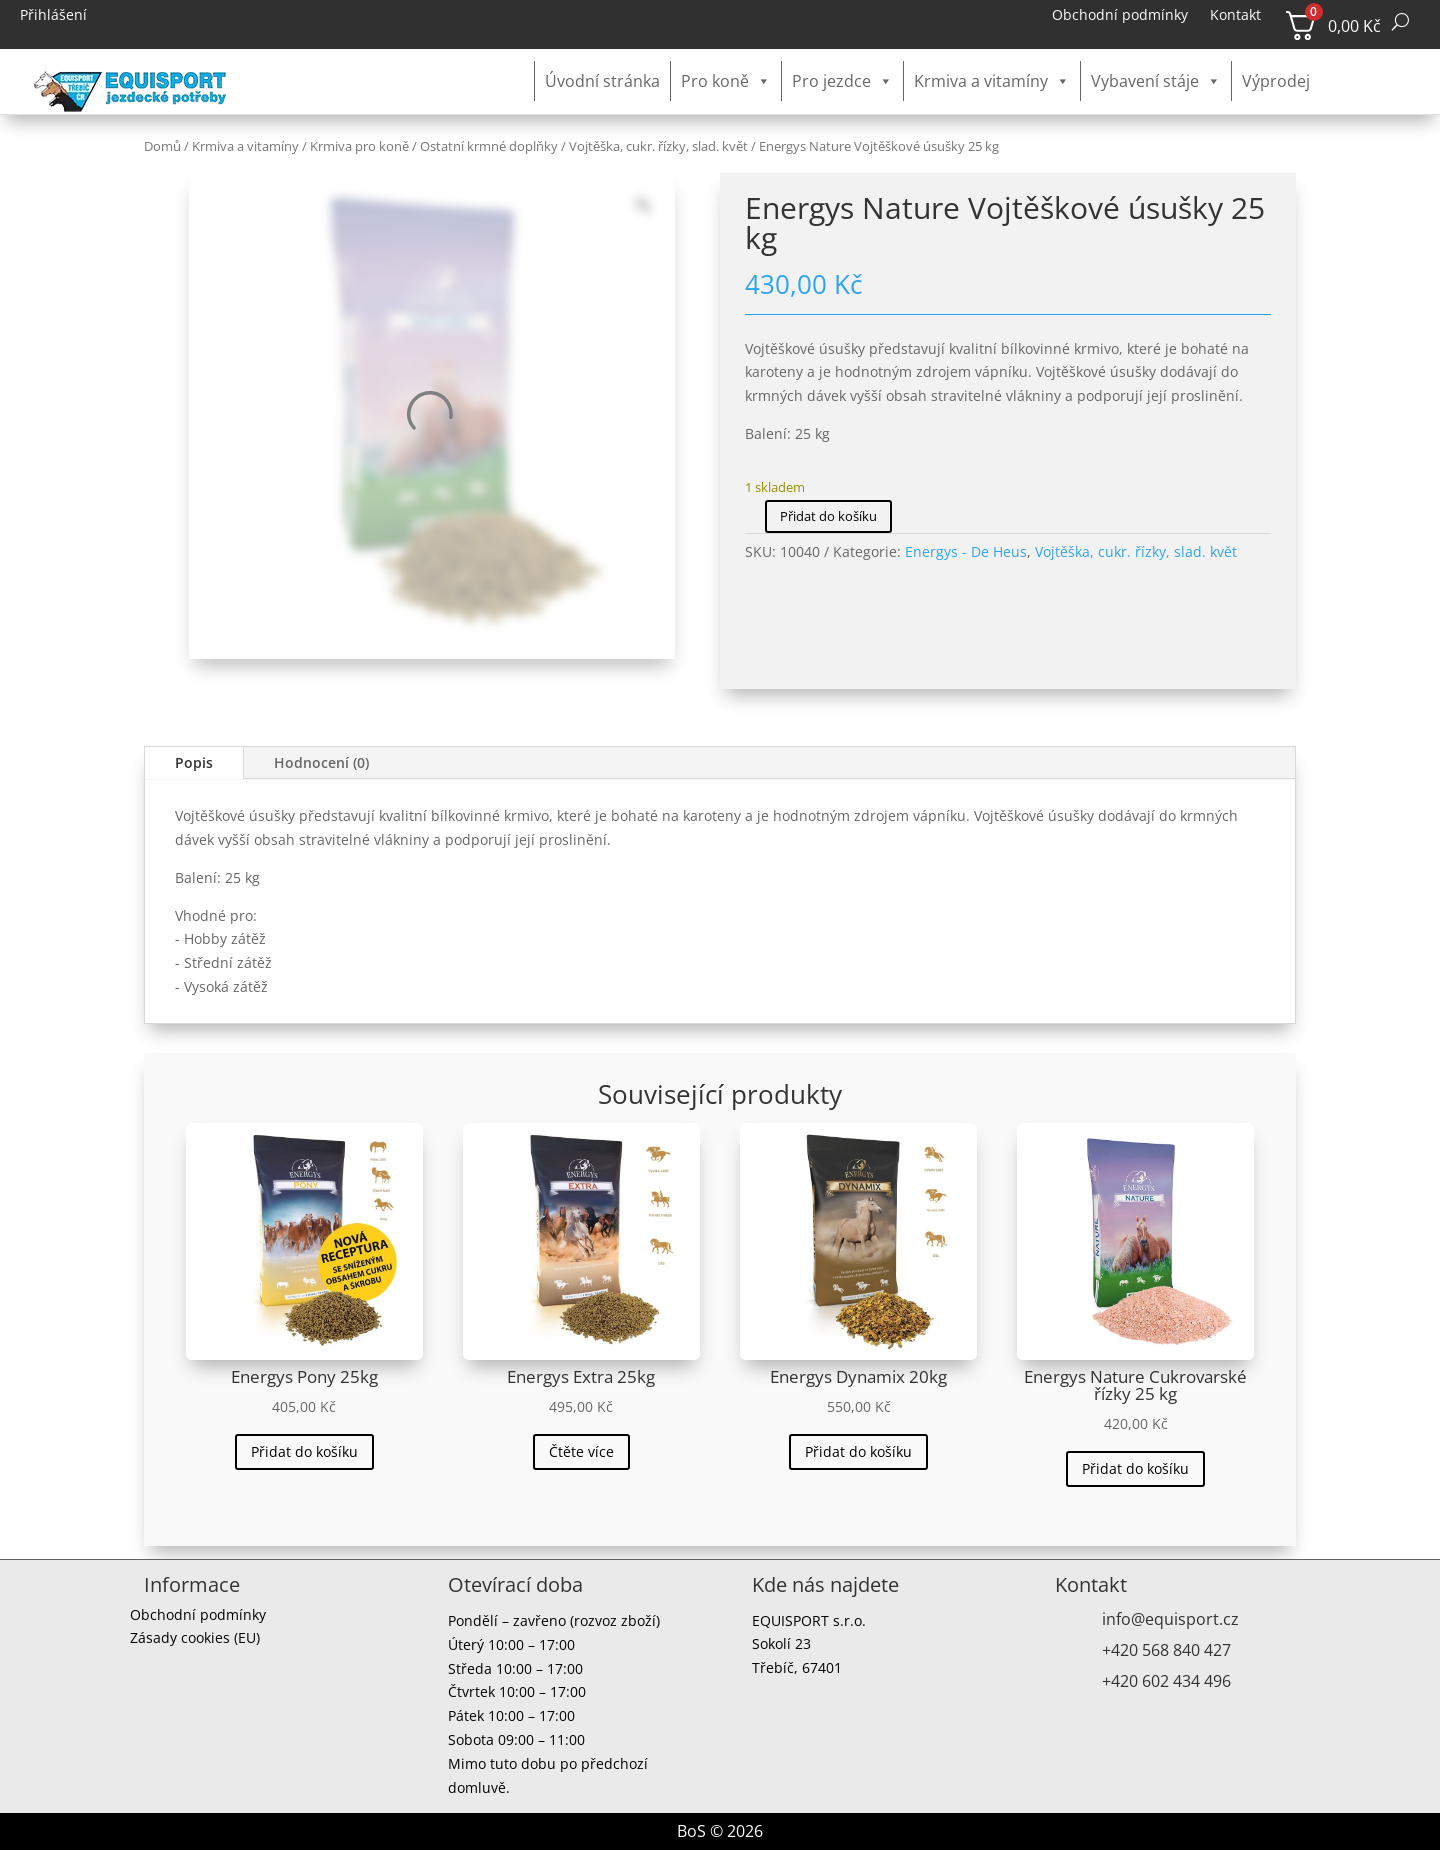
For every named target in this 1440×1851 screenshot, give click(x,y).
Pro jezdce (842, 81)
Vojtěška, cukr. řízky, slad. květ (658, 146)
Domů (162, 146)
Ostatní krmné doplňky (489, 146)
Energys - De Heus (966, 551)
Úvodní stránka (602, 81)
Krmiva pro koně (359, 146)
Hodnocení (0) (321, 762)
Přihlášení (53, 16)
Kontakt (1235, 16)
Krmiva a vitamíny (992, 81)
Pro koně (726, 81)
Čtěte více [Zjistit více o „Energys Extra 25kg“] (581, 1451)
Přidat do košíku (828, 516)
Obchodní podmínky (1120, 16)
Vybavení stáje (1156, 81)
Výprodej (1276, 81)
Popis (194, 762)
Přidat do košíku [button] (304, 1451)
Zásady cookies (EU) (195, 1640)
